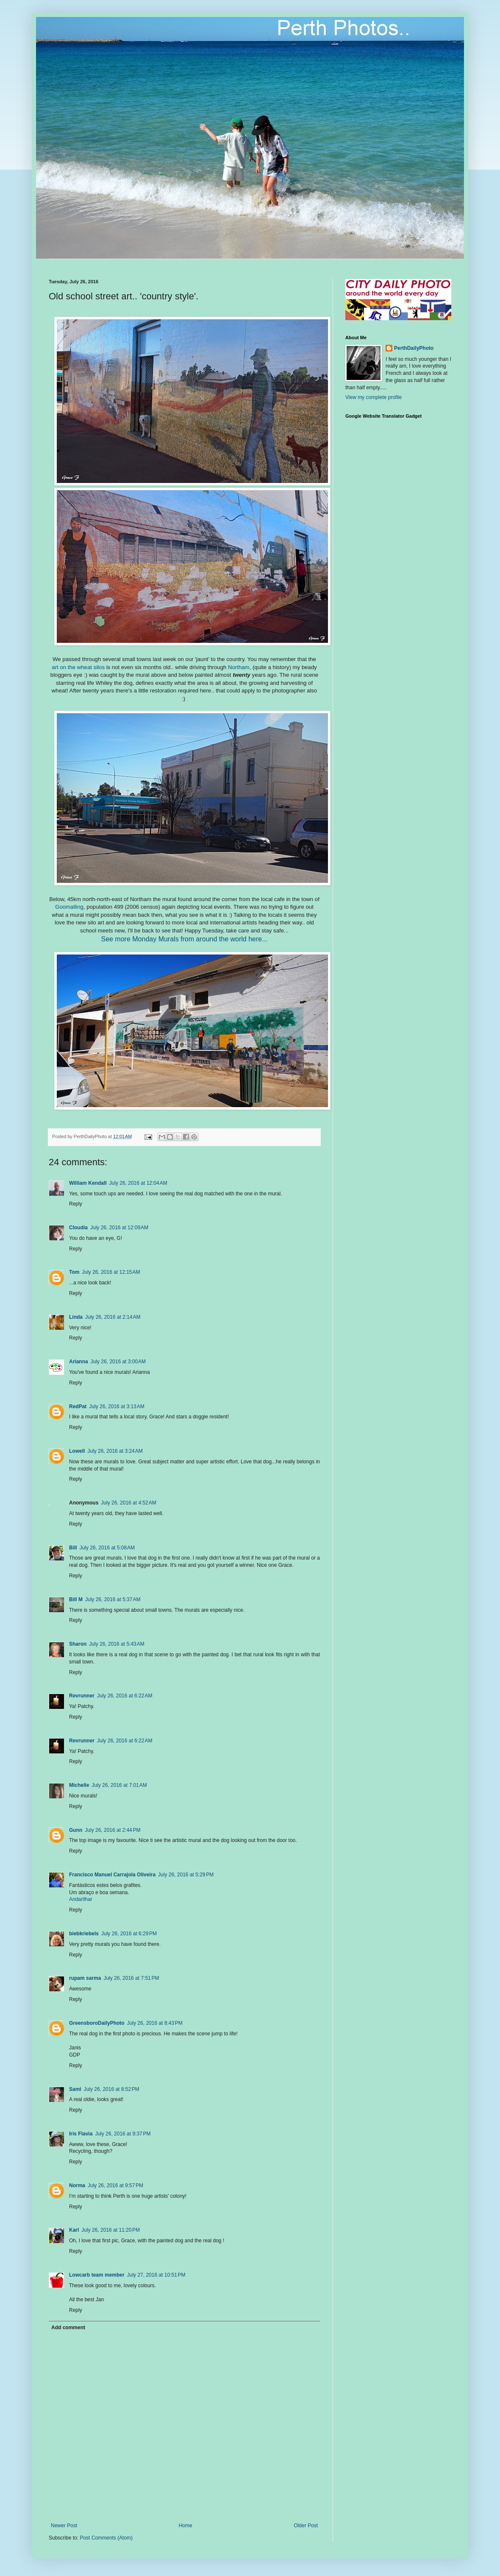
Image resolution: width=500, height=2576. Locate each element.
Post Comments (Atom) (106, 2538)
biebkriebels (84, 1934)
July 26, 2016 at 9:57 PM (115, 2185)
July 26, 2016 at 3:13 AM (116, 1406)
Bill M (76, 1599)
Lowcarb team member (97, 2275)
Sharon (77, 1644)
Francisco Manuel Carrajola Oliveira (112, 1875)
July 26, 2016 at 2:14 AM (112, 1317)
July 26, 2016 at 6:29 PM (129, 1934)
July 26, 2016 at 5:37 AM (112, 1599)
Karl (74, 2230)
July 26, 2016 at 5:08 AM (107, 1548)
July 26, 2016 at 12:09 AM (119, 1228)
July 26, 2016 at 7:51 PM (131, 1978)
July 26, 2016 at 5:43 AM (116, 1644)
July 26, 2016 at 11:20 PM (110, 2230)
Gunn (75, 1830)
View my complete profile (373, 397)
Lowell (77, 1451)
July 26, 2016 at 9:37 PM (122, 2134)
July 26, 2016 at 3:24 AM (114, 1451)
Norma (77, 2185)
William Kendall (88, 1183)
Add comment (68, 2327)
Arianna (78, 1362)
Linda (76, 1317)
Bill (73, 1548)
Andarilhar (80, 1899)
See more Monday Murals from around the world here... (184, 939)
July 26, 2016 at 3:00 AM (118, 1362)
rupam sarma (85, 1978)
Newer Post (64, 2526)
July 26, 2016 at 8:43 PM (155, 2023)
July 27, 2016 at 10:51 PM (156, 2275)
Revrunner (81, 1696)
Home (185, 2526)
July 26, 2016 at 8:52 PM (111, 2089)
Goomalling (69, 907)
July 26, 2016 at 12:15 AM (111, 1272)
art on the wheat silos (78, 667)
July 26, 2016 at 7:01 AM (119, 1785)
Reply (75, 1204)
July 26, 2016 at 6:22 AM (124, 1696)
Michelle (79, 1785)
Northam (239, 667)
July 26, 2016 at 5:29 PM (186, 1875)
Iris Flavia (80, 2134)
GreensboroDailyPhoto (97, 2023)
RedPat (77, 1406)
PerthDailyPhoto (413, 348)
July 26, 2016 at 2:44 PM (112, 1830)
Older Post (306, 2526)
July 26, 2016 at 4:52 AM (128, 1503)
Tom (74, 1272)
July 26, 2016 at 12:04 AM (138, 1183)
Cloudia (78, 1228)
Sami (75, 2089)
